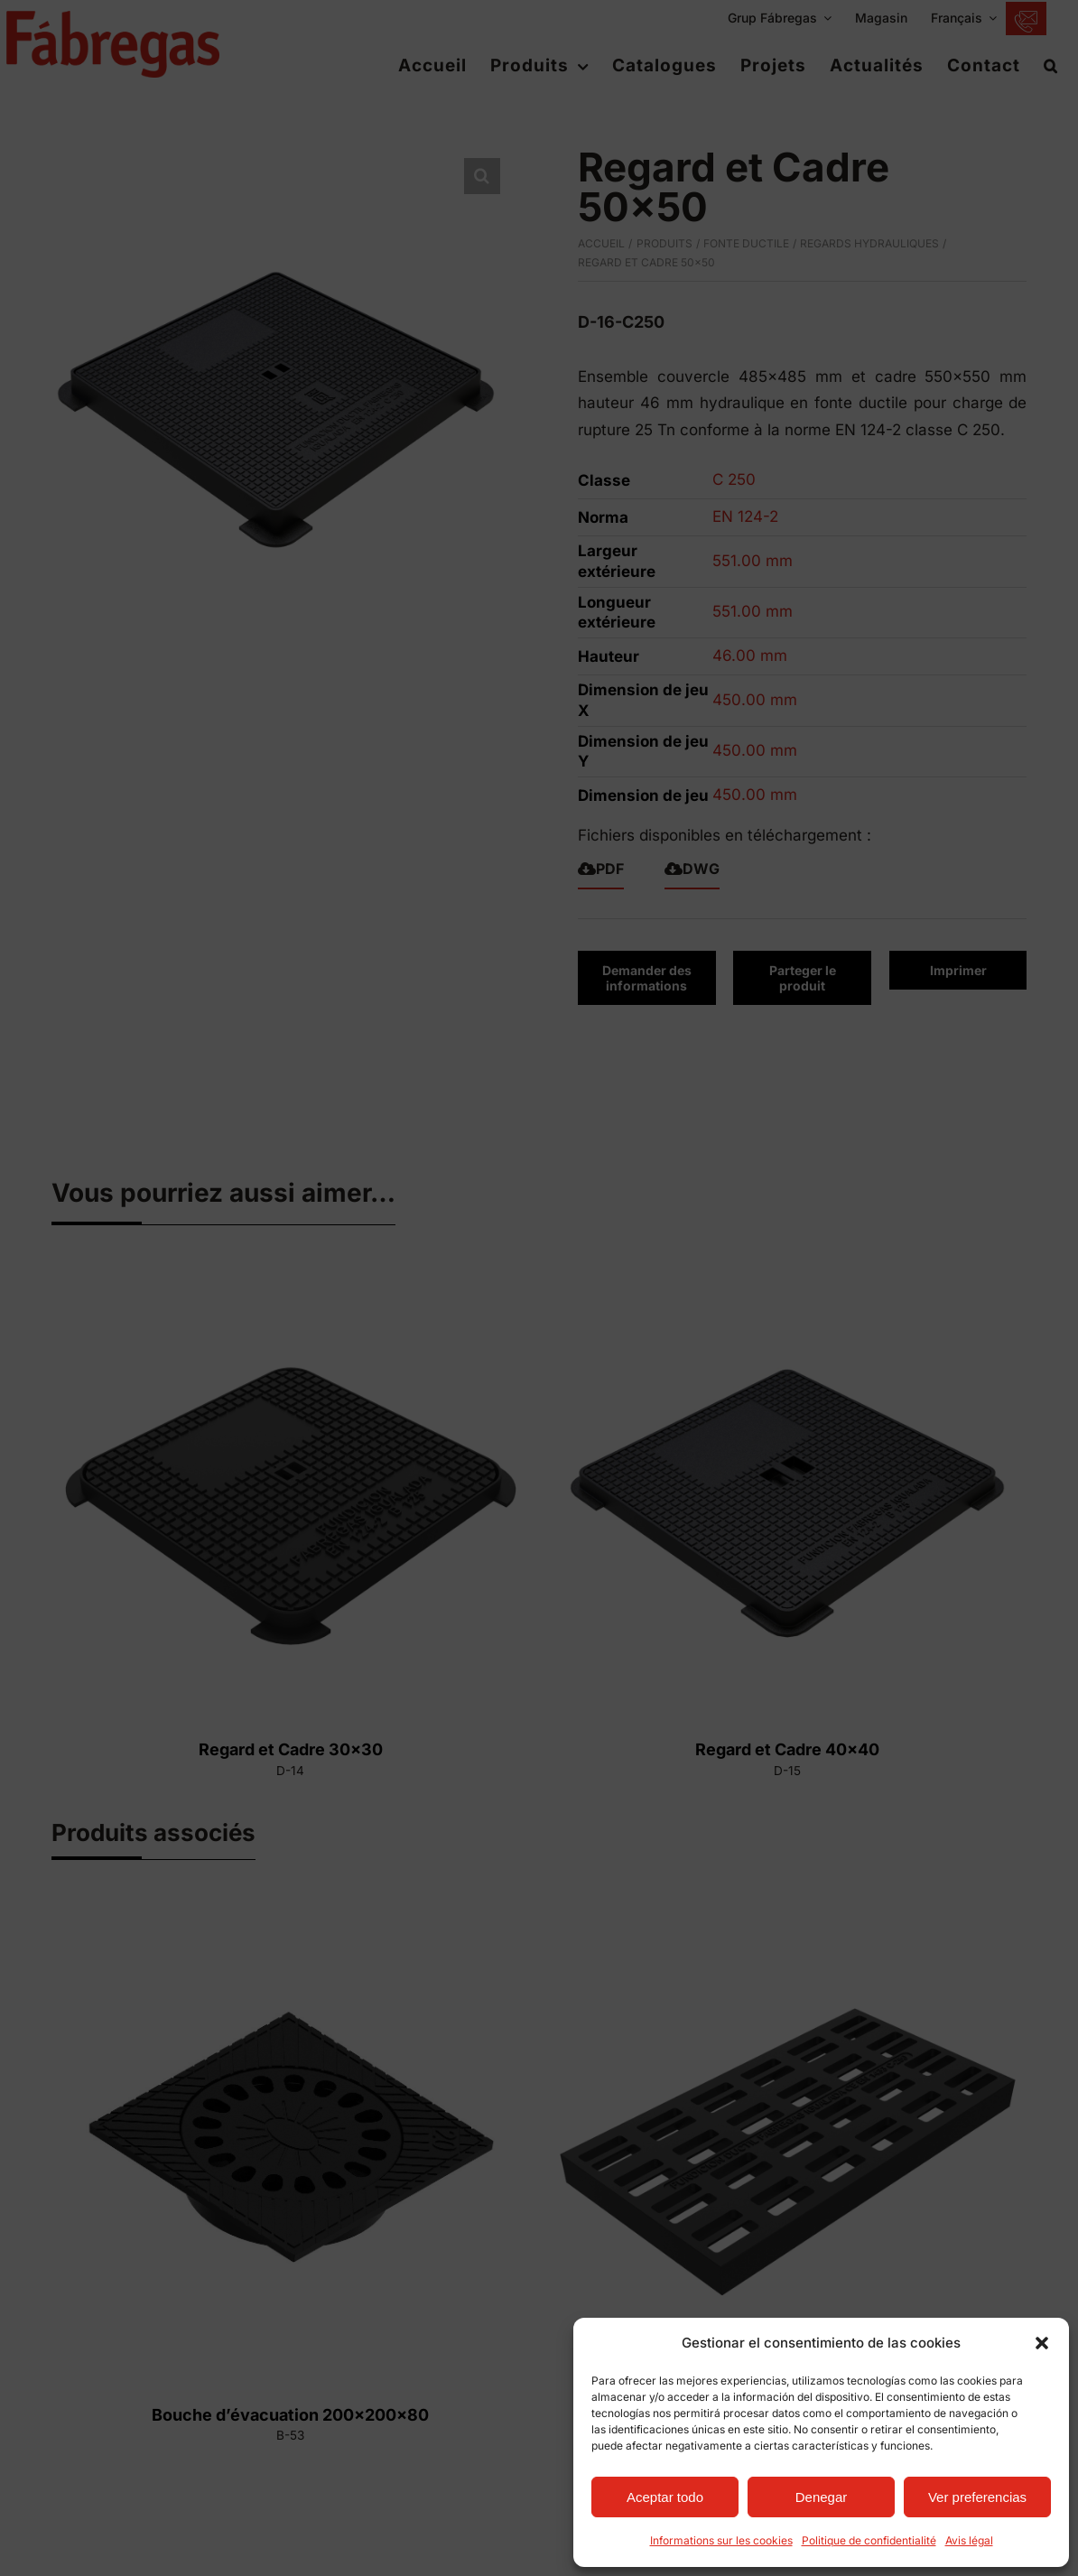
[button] (1042, 2343)
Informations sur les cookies (721, 2540)
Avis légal (969, 2540)
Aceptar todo (665, 2497)
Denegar (821, 2497)
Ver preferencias (977, 2497)
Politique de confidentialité (869, 2540)
